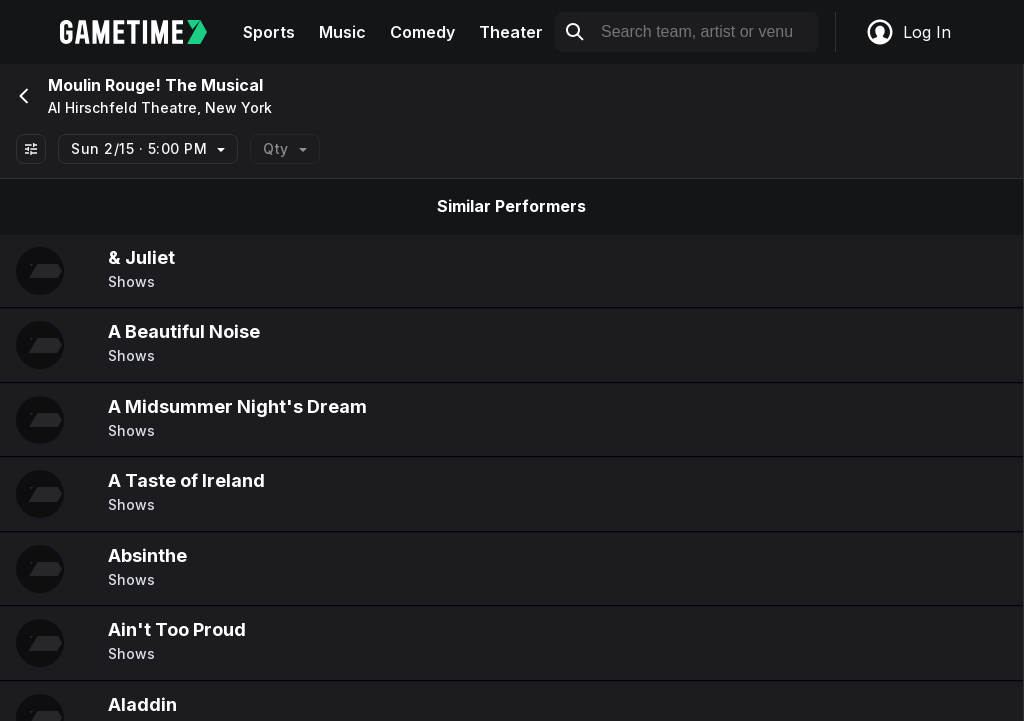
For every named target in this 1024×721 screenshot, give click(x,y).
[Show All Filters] (31, 149)
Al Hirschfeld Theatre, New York (160, 108)
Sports (269, 32)
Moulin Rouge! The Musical (155, 85)
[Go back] (22, 96)
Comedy (422, 32)
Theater (511, 32)
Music (342, 32)
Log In (908, 32)
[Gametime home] (145, 32)
